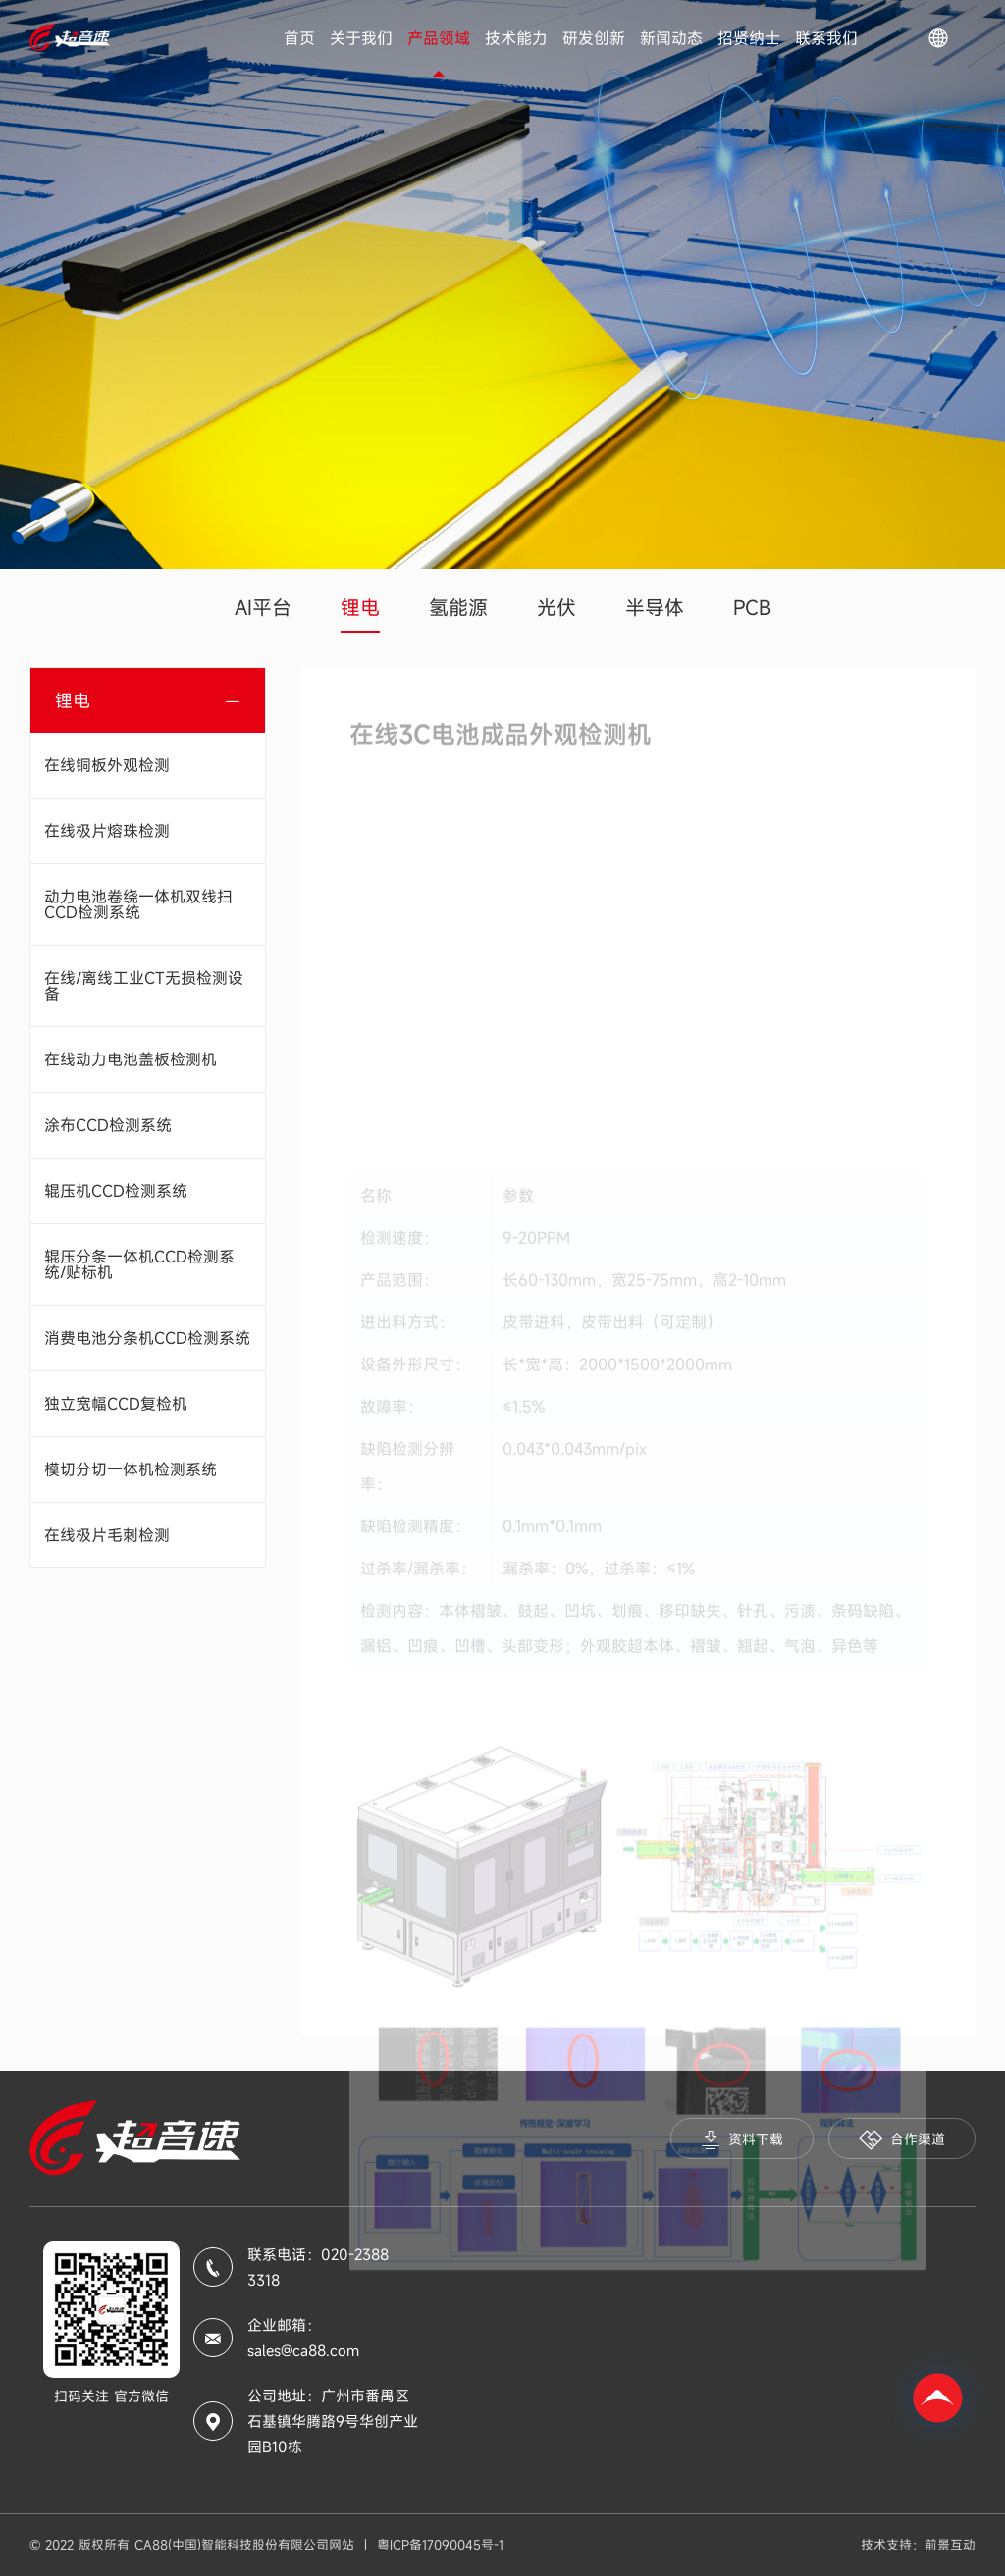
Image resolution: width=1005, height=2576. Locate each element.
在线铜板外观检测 (107, 765)
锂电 (360, 607)
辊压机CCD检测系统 (115, 1191)
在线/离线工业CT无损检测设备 (143, 986)
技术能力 (516, 38)
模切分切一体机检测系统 (130, 1469)
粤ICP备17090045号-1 (440, 2544)
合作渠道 (902, 2140)
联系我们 (826, 38)
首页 (299, 38)
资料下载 (742, 2140)
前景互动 (950, 2544)
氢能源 (458, 607)
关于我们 (361, 38)
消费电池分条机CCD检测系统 (147, 1338)
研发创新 (593, 38)
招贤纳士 (748, 38)
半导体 (654, 607)
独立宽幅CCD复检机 (115, 1404)
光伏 (556, 607)
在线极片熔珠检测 (107, 831)
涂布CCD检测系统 (108, 1125)
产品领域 (438, 38)
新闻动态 (671, 38)
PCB (752, 607)
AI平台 (263, 607)
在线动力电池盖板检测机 (130, 1059)
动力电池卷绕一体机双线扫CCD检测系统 (138, 904)
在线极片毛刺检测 (107, 1535)
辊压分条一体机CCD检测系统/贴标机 (139, 1264)
